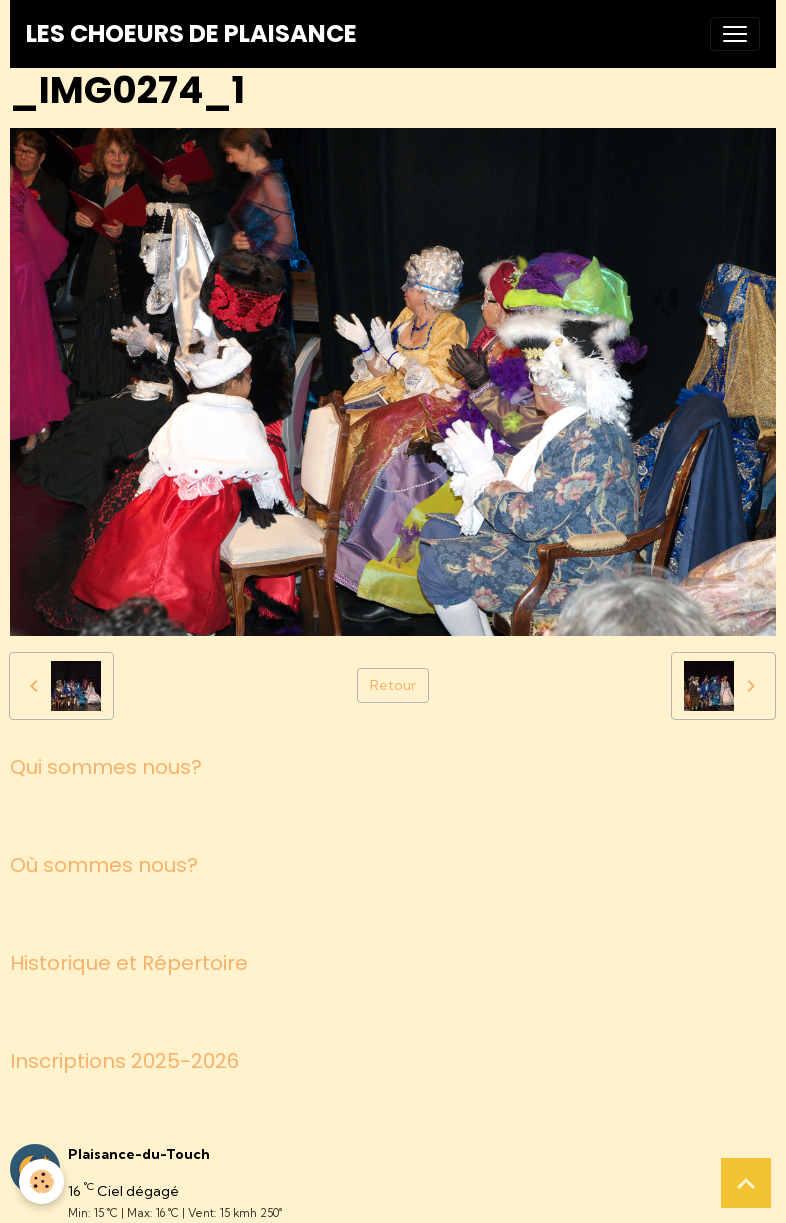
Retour (393, 685)
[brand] (191, 34)
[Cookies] (42, 1181)
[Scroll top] (746, 1183)
